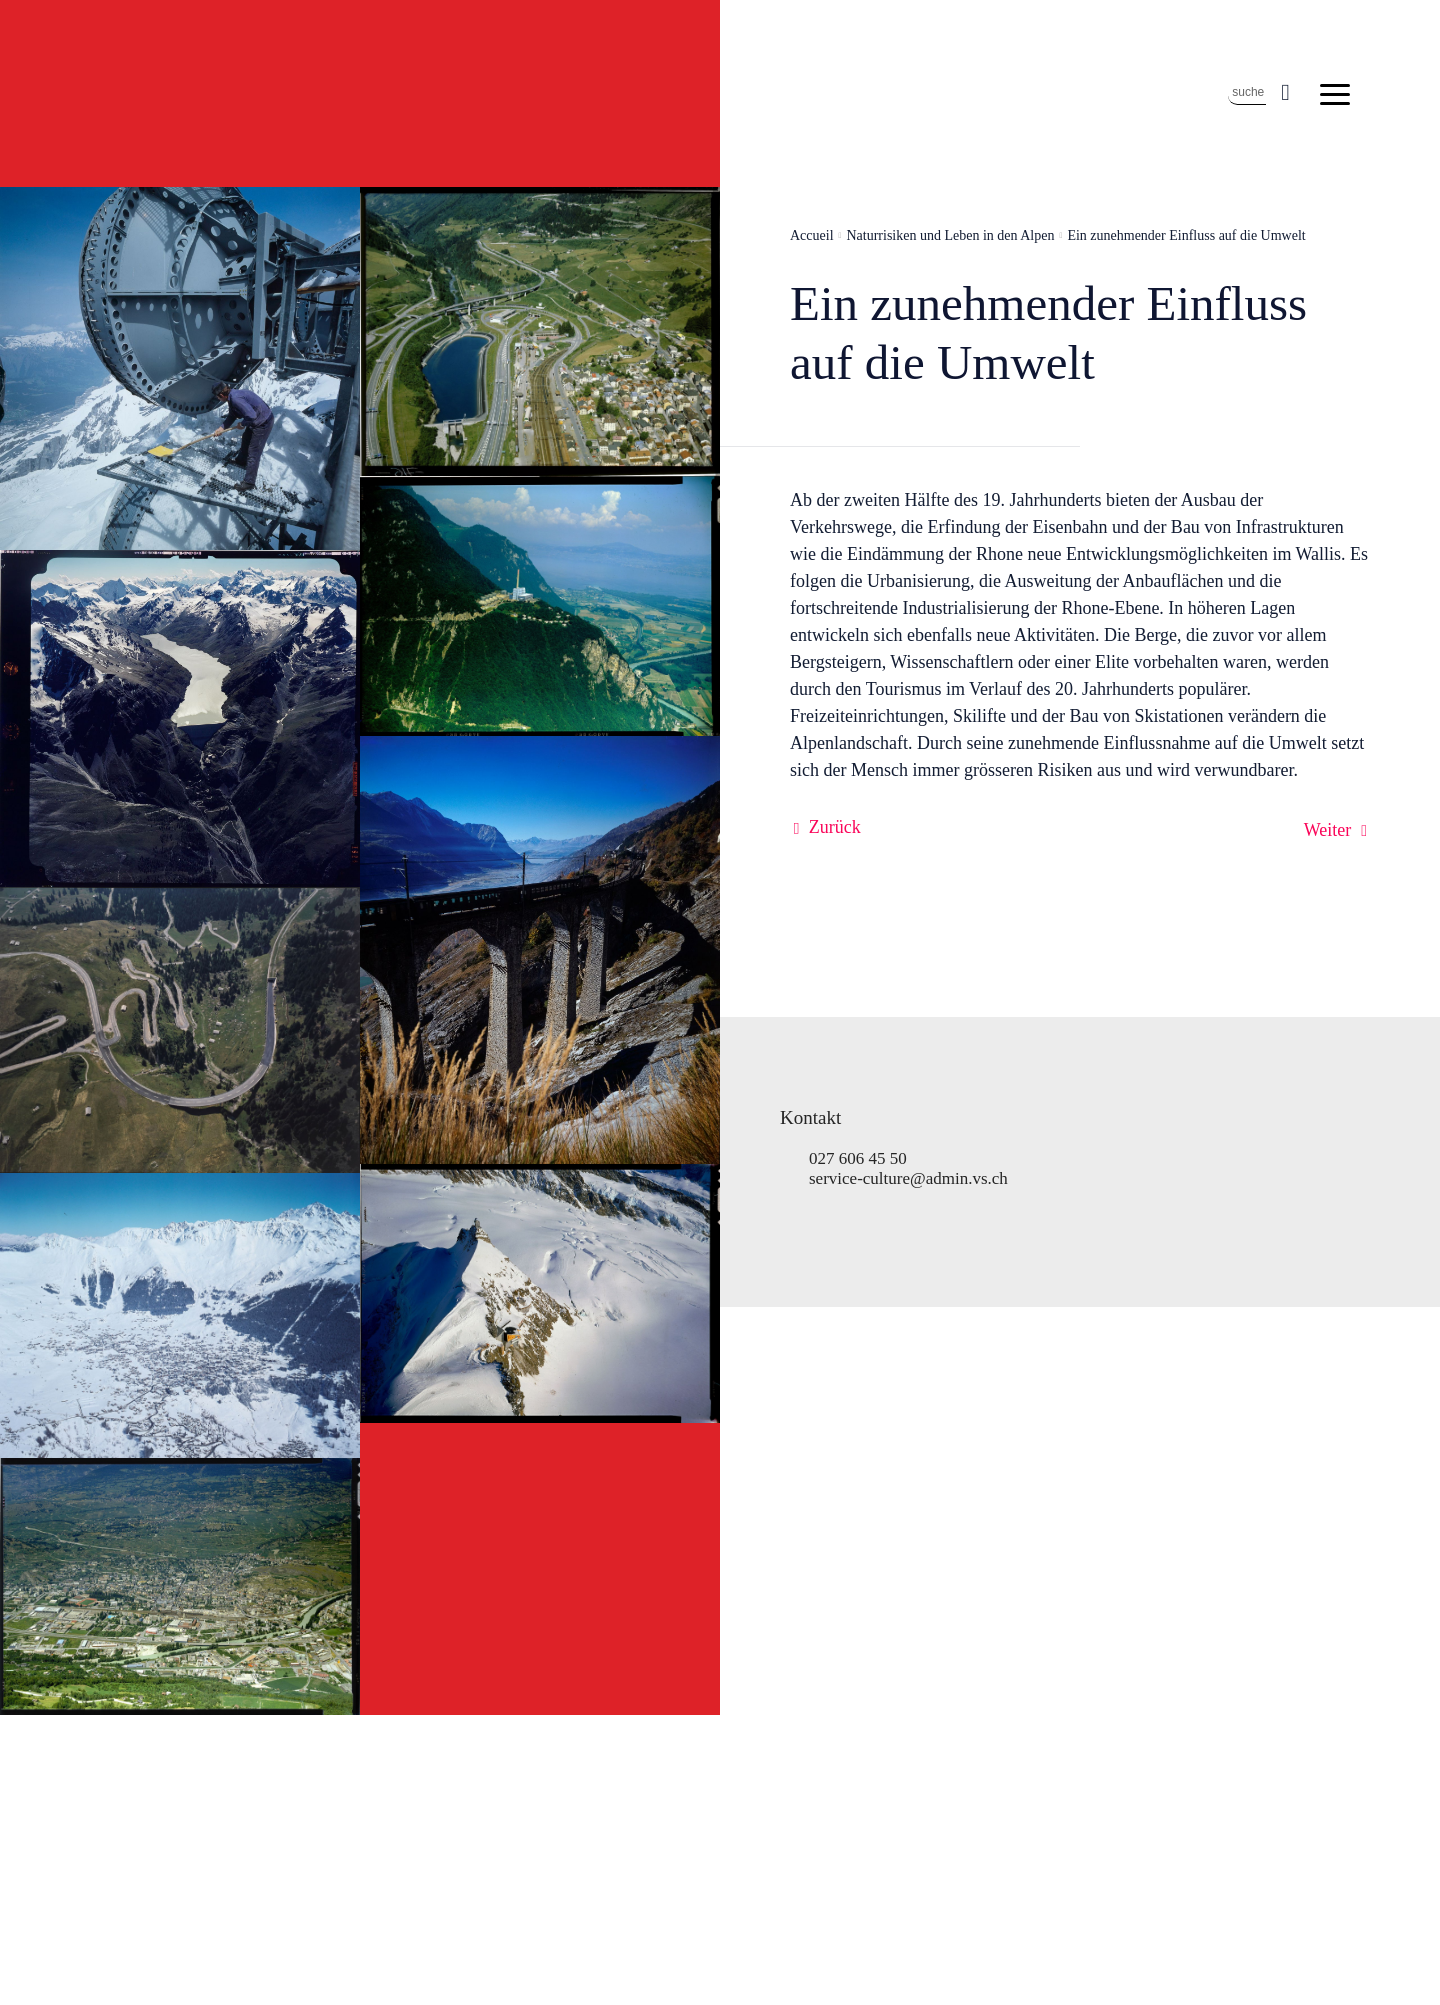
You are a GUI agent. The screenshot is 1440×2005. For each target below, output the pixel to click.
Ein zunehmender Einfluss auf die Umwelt (1186, 235)
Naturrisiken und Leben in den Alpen (950, 235)
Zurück (835, 827)
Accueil (812, 235)
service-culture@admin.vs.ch (908, 1178)
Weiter (1328, 830)
